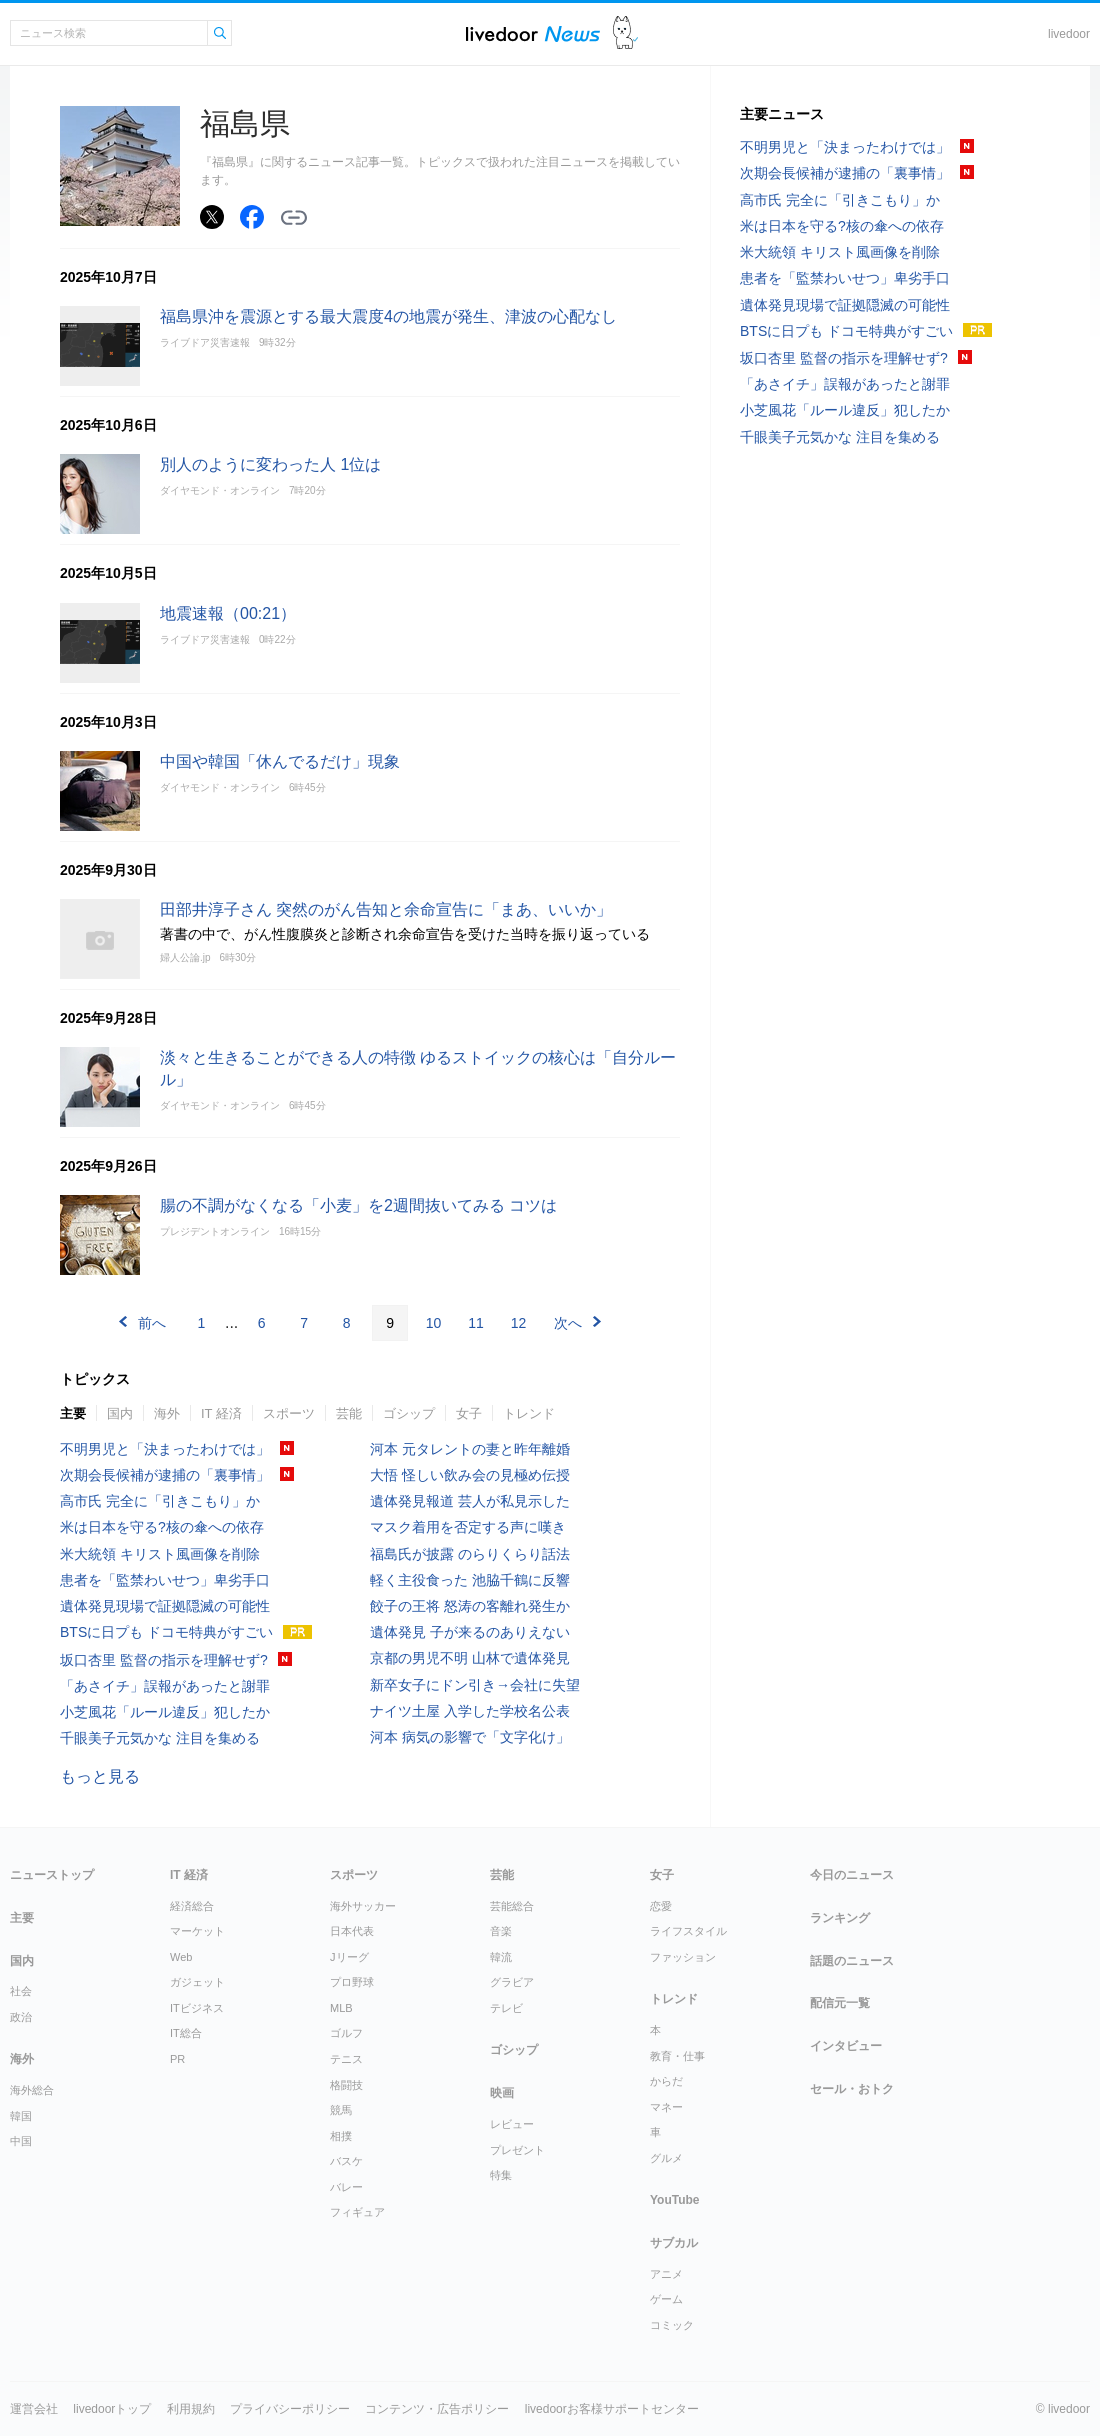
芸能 (349, 1413)
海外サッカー (363, 1906)
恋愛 (661, 1906)
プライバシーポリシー (290, 2409)
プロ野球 (352, 1982)
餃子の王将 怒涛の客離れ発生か (470, 1606)
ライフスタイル (688, 1931)
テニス (346, 2059)
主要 (73, 1413)
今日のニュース (852, 1875)
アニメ (666, 2274)
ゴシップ (409, 1413)
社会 (21, 1991)
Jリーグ (349, 1957)
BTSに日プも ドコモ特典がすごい (166, 1632)
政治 (21, 2017)
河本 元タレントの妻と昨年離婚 (470, 1449)
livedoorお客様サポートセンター (612, 2409)
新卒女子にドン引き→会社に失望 (475, 1685)
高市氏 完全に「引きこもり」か (160, 1501)
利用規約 (191, 2409)
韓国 (21, 2116)
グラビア (512, 1982)
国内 (120, 1413)
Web (181, 1957)
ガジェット (197, 1982)
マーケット (197, 1931)
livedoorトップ (112, 2409)
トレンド (529, 1413)
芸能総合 (512, 1906)
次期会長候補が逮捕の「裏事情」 (165, 1475)
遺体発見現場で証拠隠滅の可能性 (165, 1606)
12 (519, 1323)
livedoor (1069, 34)
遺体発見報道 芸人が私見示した (470, 1501)
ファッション (683, 1957)
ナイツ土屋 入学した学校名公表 (470, 1711)
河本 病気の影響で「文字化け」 (470, 1737)
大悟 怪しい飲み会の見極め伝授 (470, 1475)
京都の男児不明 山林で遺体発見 (470, 1658)
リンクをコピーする (294, 218)
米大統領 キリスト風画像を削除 (160, 1554)
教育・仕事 (677, 2056)
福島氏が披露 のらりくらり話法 (470, 1554)
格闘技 (346, 2085)
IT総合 (186, 2033)
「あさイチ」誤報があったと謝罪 (165, 1686)
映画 (502, 2093)
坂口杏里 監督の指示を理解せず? (164, 1660)
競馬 (341, 2110)
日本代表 (352, 1931)
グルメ (666, 2158)
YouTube (675, 2200)
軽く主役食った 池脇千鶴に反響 (470, 1580)
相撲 (341, 2136)
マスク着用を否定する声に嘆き (468, 1527)
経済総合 (192, 1906)
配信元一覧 (840, 2003)
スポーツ (289, 1413)
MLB (341, 2008)
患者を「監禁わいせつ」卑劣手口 (165, 1580)
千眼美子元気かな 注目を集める (160, 1738)
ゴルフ (346, 2033)
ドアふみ (625, 33)
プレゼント (517, 2150)
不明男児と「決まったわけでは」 (165, 1449)
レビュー (512, 2124)
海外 (167, 1413)
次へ (568, 1323)
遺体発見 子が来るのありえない (470, 1632)
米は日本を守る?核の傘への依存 (162, 1527)
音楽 (501, 1931)
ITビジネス (197, 2008)
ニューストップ (52, 1875)
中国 (21, 2141)
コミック (672, 2325)
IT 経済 (221, 1413)
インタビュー (846, 2046)
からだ (666, 2081)
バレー (346, 2187)
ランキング (840, 1918)
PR (177, 2059)
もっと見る (100, 1776)
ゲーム (666, 2299)
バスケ (346, 2161)
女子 (469, 1413)
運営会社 (34, 2409)
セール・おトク (852, 2089)
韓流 (501, 1957)
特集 (501, 2175)
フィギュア (357, 2212)
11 (476, 1323)
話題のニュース (852, 1961)
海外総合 (32, 2090)
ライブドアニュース (533, 33)
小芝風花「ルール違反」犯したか (165, 1712)
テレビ (506, 2008)
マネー (666, 2107)
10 (434, 1323)
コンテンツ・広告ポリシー (437, 2409)
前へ (152, 1323)
